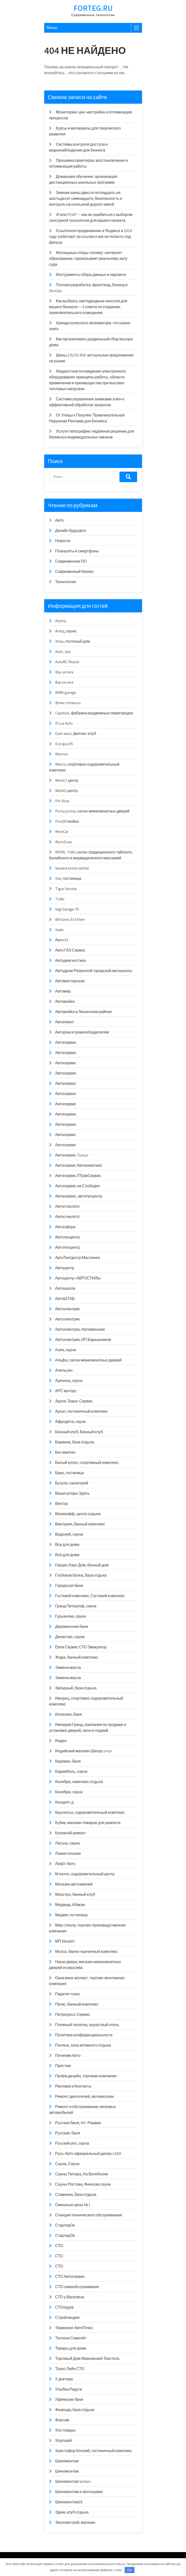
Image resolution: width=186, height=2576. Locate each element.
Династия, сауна (70, 1636)
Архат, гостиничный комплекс (81, 1411)
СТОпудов (64, 2307)
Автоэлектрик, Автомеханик (80, 1329)
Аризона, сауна (69, 1380)
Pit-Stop (62, 800)
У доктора (64, 2379)
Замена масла (68, 1667)
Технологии (65, 581)
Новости (62, 540)
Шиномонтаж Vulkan (73, 2481)
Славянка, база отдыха (76, 2194)
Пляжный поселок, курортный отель (87, 2024)
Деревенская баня (71, 1626)
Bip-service (64, 672)
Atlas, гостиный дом (72, 641)
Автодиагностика (70, 960)
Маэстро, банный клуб (75, 1894)
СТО (59, 2245)
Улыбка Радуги (68, 2389)
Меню (52, 27)
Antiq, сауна (65, 631)
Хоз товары (65, 2430)
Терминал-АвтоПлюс (74, 2327)
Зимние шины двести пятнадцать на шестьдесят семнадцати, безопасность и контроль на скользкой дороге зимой (85, 198)
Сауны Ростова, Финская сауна (83, 2184)
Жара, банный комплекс (76, 1657)
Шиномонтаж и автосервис (79, 2491)
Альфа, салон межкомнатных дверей (88, 1360)
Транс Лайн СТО (69, 2368)
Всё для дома (67, 1554)
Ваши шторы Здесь (72, 1493)
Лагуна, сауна (67, 1843)
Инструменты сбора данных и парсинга (91, 274)
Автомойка (65, 1001)
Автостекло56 (67, 1206)
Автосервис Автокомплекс (78, 1165)
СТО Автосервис (70, 2276)
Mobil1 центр (66, 790)
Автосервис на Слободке (77, 1185)
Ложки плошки (68, 1853)
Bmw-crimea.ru (68, 702)
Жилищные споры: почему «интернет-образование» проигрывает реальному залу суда (88, 258)
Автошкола (65, 1288)
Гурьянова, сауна (70, 1616)
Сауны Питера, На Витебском (81, 2174)
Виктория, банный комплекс (80, 1524)
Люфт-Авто (65, 1863)
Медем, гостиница (71, 1914)
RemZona (63, 841)
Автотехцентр (67, 1237)
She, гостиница (68, 878)
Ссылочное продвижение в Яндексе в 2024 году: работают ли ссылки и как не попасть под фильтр (90, 236)
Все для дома (67, 1544)
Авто (59, 520)
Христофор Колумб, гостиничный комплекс (93, 2450)
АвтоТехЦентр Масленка (77, 1257)
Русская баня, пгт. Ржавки (78, 2122)
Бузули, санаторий (71, 1483)
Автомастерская (70, 981)
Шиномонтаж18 (69, 2502)
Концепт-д (64, 1802)
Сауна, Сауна (67, 2163)
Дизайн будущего (70, 530)
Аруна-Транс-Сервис (74, 1401)
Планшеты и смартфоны (77, 551)
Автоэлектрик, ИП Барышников (83, 1339)
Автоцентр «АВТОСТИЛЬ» (78, 1278)
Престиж (63, 2065)
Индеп (61, 1740)
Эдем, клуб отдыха (72, 2512)
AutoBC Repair (67, 661)
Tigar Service (66, 888)
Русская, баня (67, 2133)
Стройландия (67, 2317)
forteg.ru (93, 8)
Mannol (61, 754)
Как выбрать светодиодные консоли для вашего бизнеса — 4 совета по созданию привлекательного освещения (88, 306)
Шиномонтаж (67, 2461)
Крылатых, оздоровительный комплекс (90, 1812)
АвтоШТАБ (65, 1298)
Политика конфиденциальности (84, 2035)
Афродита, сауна (70, 1421)
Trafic (60, 899)
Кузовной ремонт (70, 1833)
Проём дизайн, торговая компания (86, 2076)
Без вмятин (65, 1452)
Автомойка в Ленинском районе (83, 1011)
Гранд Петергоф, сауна (76, 1606)
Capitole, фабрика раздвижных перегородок (94, 713)
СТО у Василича (69, 2297)
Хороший (63, 2440)
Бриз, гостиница (69, 1472)
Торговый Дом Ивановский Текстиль (87, 2358)
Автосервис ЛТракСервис (78, 1175)
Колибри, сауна (69, 1792)
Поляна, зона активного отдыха (83, 2045)
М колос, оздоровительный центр (85, 1873)
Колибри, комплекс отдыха (79, 1781)
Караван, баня (68, 1761)
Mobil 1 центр (66, 780)
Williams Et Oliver (70, 919)
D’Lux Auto (64, 723)
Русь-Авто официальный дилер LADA (88, 2153)
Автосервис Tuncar (71, 1155)
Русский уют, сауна (72, 2143)
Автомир (63, 991)
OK (129, 2570)
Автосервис (65, 1042)
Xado (59, 929)
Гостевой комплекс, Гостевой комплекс (90, 1595)
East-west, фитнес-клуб (75, 733)
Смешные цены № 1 (73, 2204)
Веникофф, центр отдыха (78, 1513)
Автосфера (65, 1226)
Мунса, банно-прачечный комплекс (86, 1951)
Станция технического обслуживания (88, 2215)
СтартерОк (65, 2225)
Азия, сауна (65, 1349)
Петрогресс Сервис (72, 2014)
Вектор (61, 1503)
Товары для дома (70, 2348)
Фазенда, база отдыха (75, 2409)
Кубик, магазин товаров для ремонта (87, 1822)
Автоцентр (64, 1267)
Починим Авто (68, 2055)
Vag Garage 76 (67, 909)
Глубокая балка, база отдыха (81, 1575)
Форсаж (62, 2420)
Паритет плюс (67, 1994)
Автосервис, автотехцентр (78, 1196)
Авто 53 (61, 940)
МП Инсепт (65, 1941)
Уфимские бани (69, 2399)
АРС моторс (66, 1390)
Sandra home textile (72, 868)
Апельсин (64, 1370)
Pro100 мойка (67, 821)
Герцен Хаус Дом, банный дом (82, 1565)
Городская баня (69, 1585)
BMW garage (65, 692)
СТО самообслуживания (77, 2286)
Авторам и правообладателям (82, 1032)
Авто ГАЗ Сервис (70, 950)
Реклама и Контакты (73, 2086)
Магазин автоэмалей (74, 1884)
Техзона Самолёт (71, 2338)
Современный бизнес (74, 571)
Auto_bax (63, 651)
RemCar (62, 831)
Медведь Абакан (70, 1904)
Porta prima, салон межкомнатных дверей (92, 811)
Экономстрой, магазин (75, 2522)
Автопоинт (64, 1021)
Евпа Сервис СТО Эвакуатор (81, 1647)
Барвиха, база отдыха (74, 1442)
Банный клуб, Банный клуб (79, 1431)
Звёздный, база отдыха (76, 1688)
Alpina (60, 620)
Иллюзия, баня (68, 1714)
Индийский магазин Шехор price (83, 1751)
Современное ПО (71, 561)
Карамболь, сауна (71, 1771)
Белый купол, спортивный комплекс (87, 1462)
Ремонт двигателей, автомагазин (84, 2096)
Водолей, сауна (69, 1534)
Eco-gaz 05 (64, 743)
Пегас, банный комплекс (77, 2004)
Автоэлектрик (67, 1308)
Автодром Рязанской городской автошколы (93, 970)
